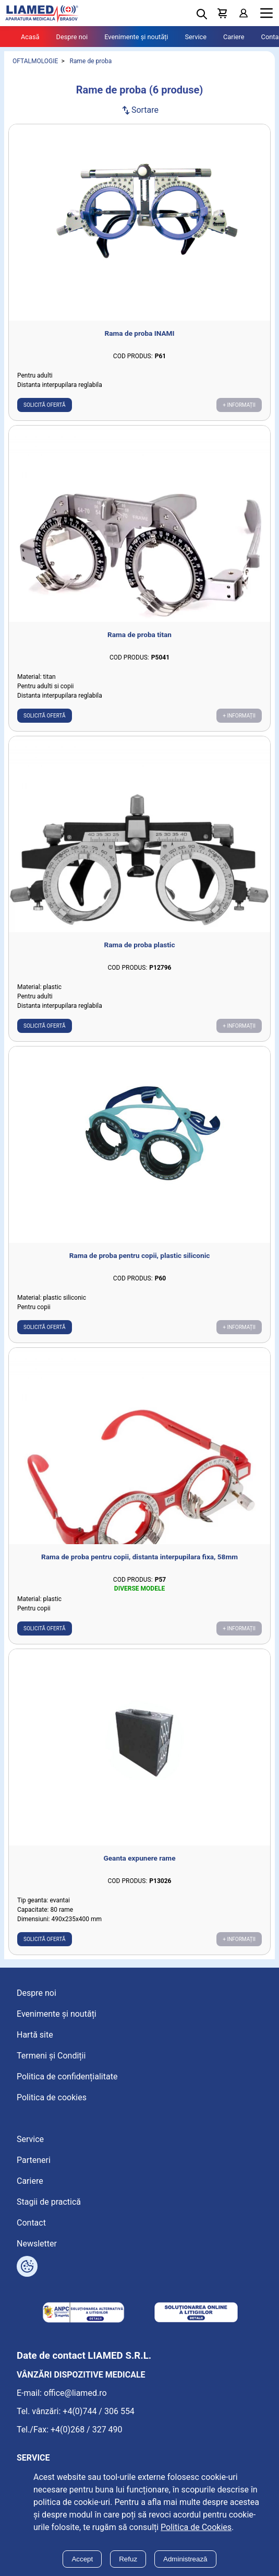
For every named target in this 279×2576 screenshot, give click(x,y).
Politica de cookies (52, 2097)
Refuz (128, 2559)
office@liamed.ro (75, 2393)
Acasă (30, 37)
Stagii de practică (49, 2202)
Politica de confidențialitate (67, 2076)
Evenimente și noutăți (136, 37)
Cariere (234, 37)
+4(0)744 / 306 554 (99, 2411)
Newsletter (37, 2244)
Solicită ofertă (44, 405)
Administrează (185, 2559)
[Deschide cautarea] (202, 14)
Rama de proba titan (139, 634)
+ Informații (239, 405)
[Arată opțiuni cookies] (27, 2266)
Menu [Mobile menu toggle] (266, 13)
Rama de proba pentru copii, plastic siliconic (139, 1255)
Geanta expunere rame (140, 1858)
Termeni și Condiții (51, 2056)
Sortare (139, 109)
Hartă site (35, 2035)
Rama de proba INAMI (140, 333)
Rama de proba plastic (139, 944)
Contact (31, 2223)
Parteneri (34, 2160)
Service (196, 37)
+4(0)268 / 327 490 (87, 2429)
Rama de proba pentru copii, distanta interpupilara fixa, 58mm (139, 1556)
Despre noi (72, 37)
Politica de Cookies (196, 2527)
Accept (82, 2559)
